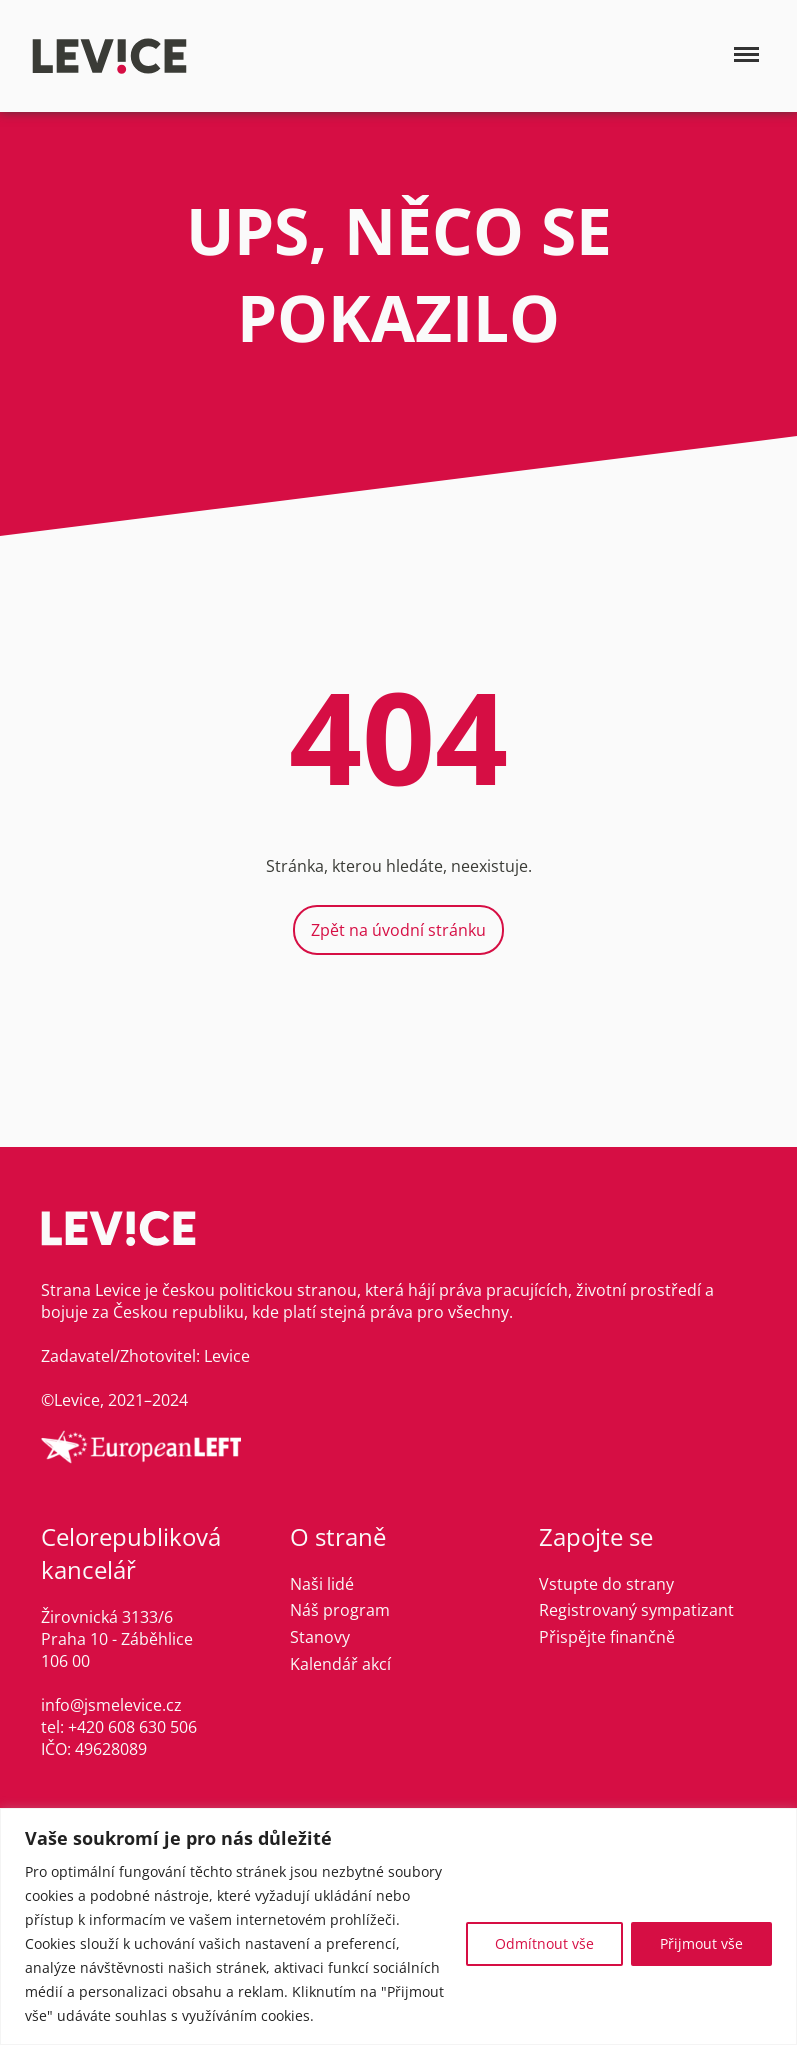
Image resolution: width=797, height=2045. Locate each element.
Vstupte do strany (606, 1584)
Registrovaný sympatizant (636, 1610)
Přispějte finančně (607, 1637)
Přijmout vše (701, 1943)
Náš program (340, 1610)
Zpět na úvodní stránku (398, 930)
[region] (398, 1926)
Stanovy (320, 1637)
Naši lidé (322, 1584)
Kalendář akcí (340, 1664)
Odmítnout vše (544, 1943)
